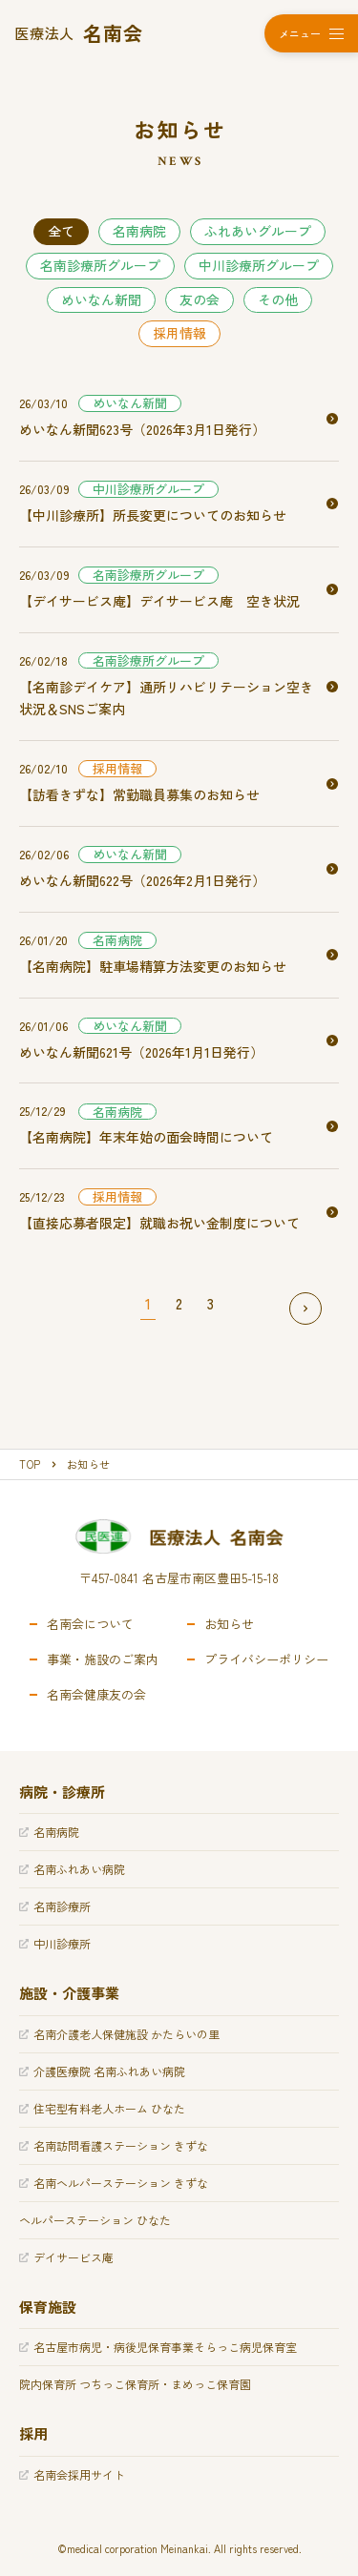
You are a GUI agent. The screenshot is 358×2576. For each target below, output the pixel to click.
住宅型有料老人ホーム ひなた (102, 2108)
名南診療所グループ (100, 265)
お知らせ (229, 1625)
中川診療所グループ (259, 265)
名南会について (90, 1625)
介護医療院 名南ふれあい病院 (102, 2071)
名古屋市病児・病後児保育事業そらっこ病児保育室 (158, 2347)
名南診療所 (55, 1906)
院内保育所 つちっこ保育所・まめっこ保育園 (135, 2384)
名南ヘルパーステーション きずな (113, 2182)
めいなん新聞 (101, 299)
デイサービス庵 (66, 2257)
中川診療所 (55, 1943)
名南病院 (139, 230)
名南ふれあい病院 (72, 1869)
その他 (278, 299)
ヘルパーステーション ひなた (95, 2220)
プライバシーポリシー (266, 1660)
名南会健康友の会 (96, 1695)
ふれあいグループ (257, 230)
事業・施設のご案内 (102, 1660)
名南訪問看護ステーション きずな (113, 2145)
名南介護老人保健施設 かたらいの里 (119, 2034)
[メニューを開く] (311, 33)
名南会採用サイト (72, 2474)
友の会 (199, 299)
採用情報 (179, 332)
